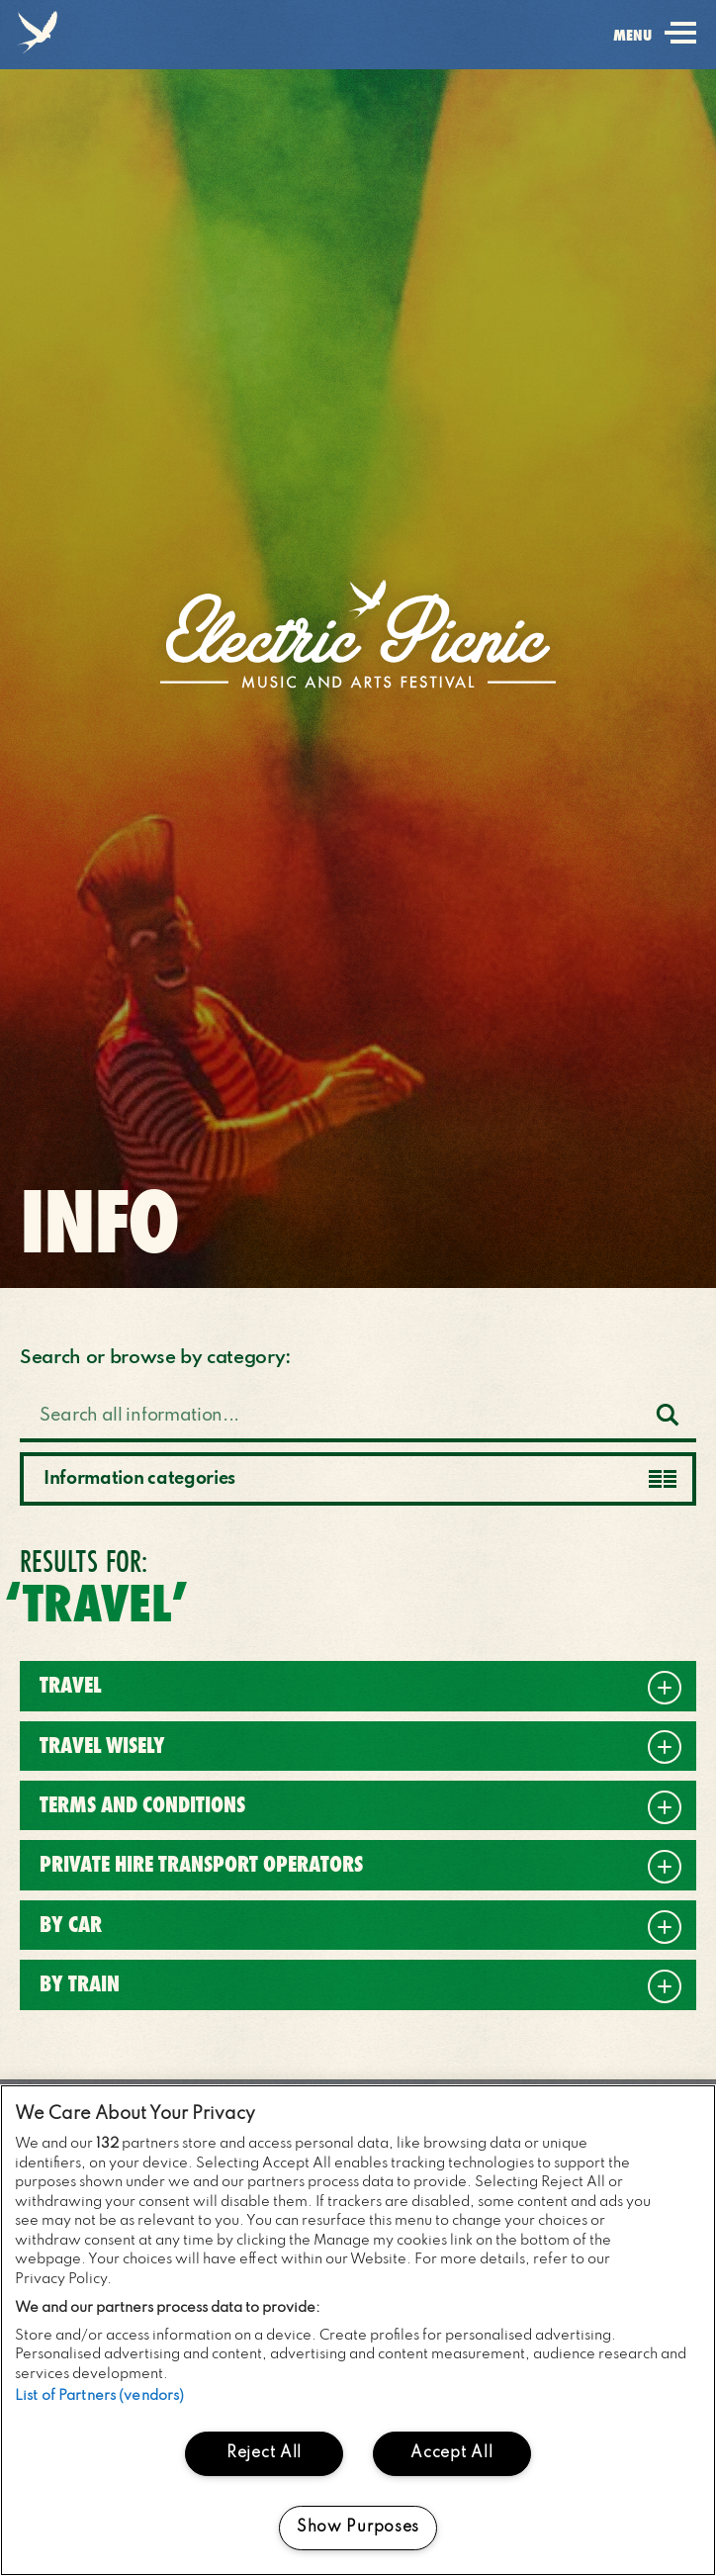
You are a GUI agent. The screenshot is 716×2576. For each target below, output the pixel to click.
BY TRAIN (80, 1984)
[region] (358, 2330)
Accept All (451, 2453)
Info (99, 1221)
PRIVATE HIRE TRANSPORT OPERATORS (201, 1864)
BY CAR (71, 1924)
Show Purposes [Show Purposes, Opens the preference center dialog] (358, 2527)
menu (654, 47)
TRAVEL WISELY (102, 1745)
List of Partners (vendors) (99, 2396)
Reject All (264, 2453)
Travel (70, 1685)
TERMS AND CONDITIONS (142, 1805)
